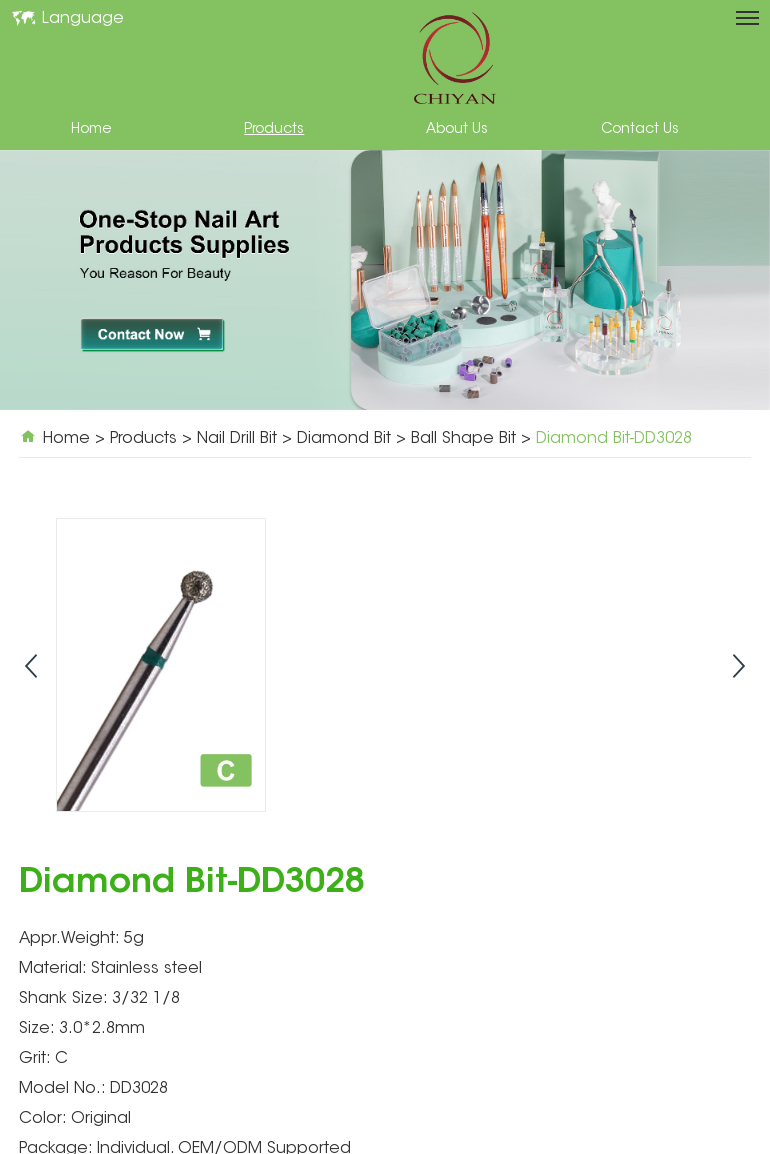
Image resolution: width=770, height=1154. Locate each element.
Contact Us (640, 130)
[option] (385, 280)
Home (91, 130)
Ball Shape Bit (463, 439)
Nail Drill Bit (237, 439)
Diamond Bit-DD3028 (614, 439)
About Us (457, 130)
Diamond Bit (344, 439)
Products (274, 130)
